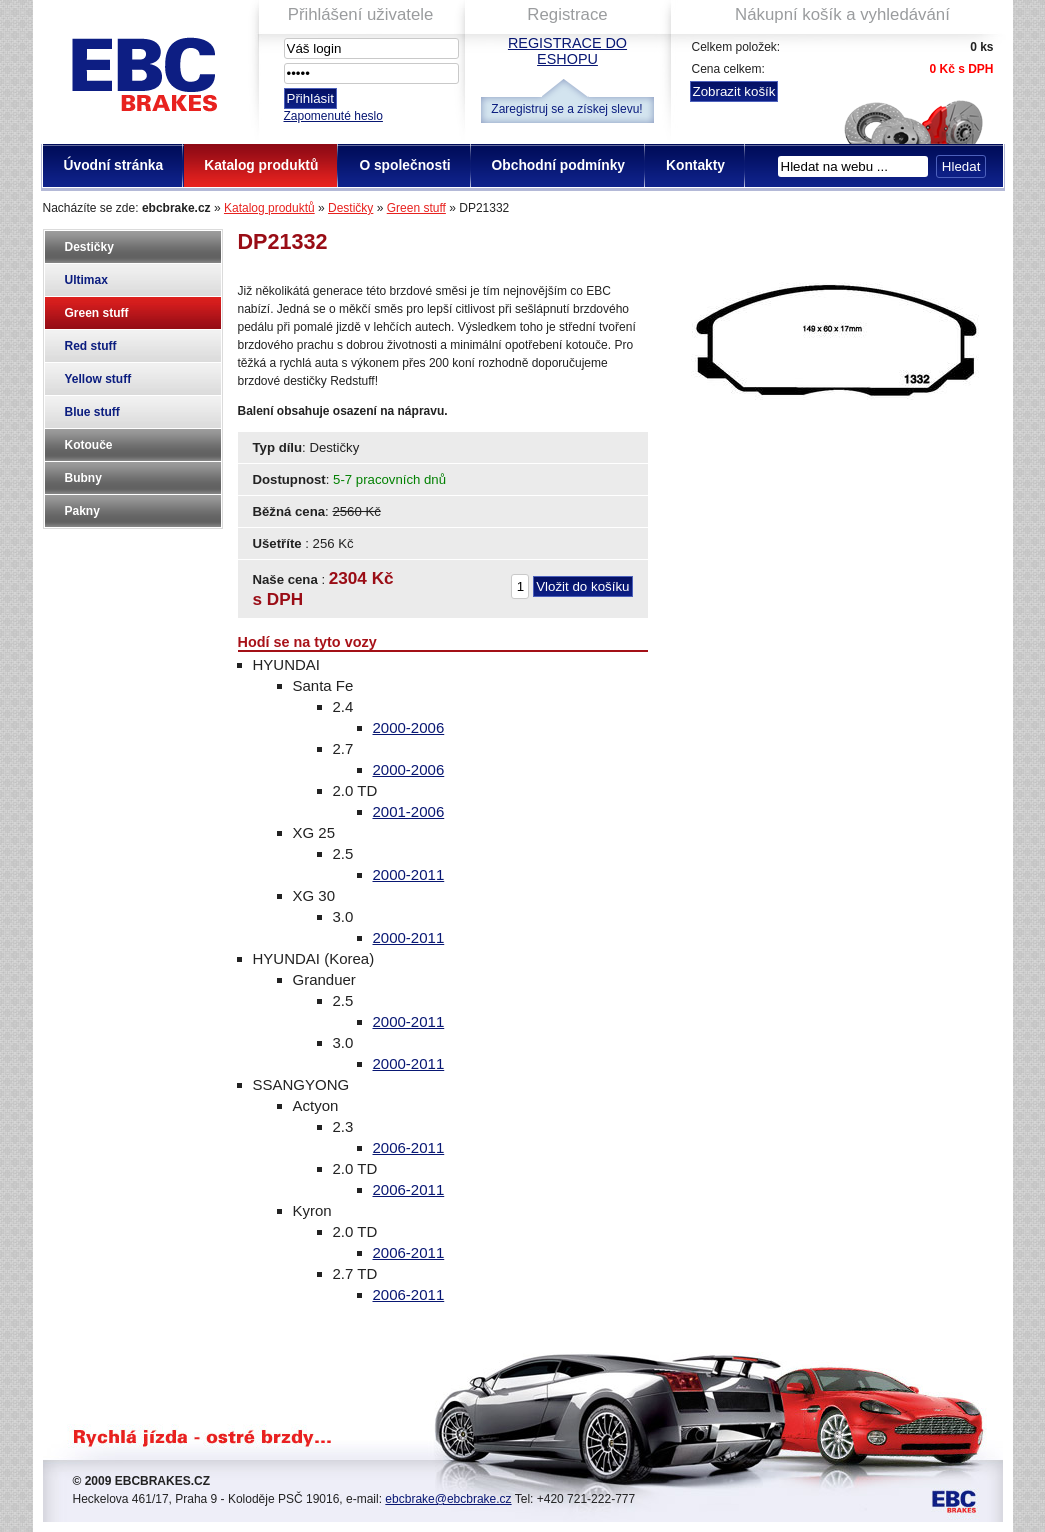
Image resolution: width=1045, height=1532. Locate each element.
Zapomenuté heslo (333, 116)
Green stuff (416, 208)
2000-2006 (409, 727)
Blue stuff (92, 412)
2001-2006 (409, 811)
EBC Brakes (143, 70)
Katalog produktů (269, 208)
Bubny (83, 478)
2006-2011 (409, 1147)
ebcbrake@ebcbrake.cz (448, 1499)
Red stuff (91, 346)
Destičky (350, 208)
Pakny (82, 511)
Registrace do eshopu (567, 51)
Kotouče (89, 445)
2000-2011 (409, 874)
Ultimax (86, 280)
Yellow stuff (98, 379)
